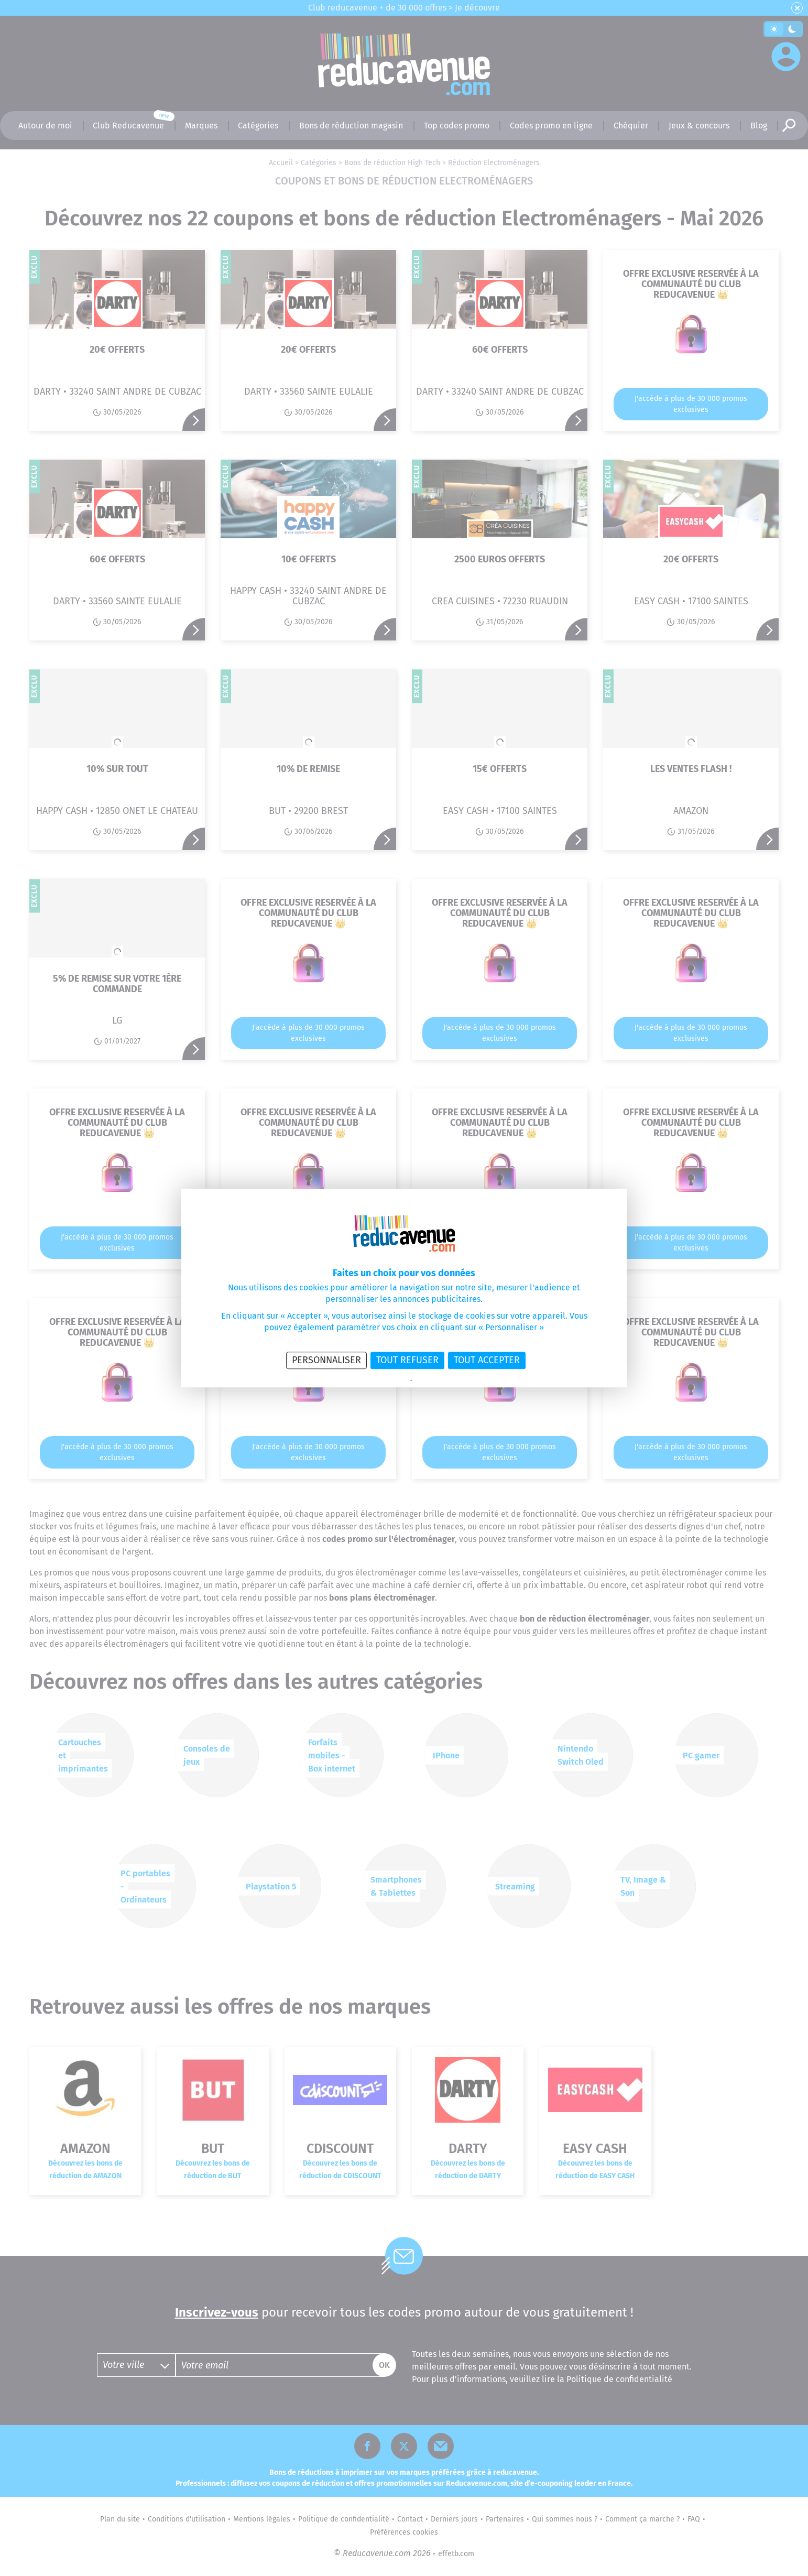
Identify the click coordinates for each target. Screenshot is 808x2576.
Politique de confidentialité (376, 1380)
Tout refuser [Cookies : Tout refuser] (407, 1360)
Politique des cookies (440, 1380)
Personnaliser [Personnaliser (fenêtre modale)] (326, 1360)
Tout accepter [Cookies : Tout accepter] (487, 1360)
